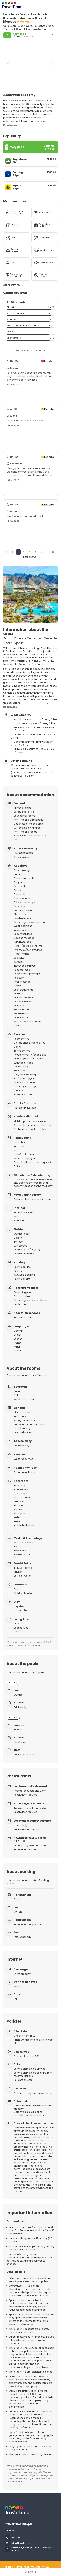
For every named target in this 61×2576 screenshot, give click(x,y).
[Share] (53, 35)
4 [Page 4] (35, 552)
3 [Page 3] (29, 552)
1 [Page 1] (18, 552)
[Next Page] (47, 552)
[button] (8, 64)
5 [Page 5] (41, 552)
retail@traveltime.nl (20, 2543)
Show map (30, 2571)
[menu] (56, 4)
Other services (13, 285)
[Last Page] (53, 552)
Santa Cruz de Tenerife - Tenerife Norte (25, 14)
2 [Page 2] (24, 552)
